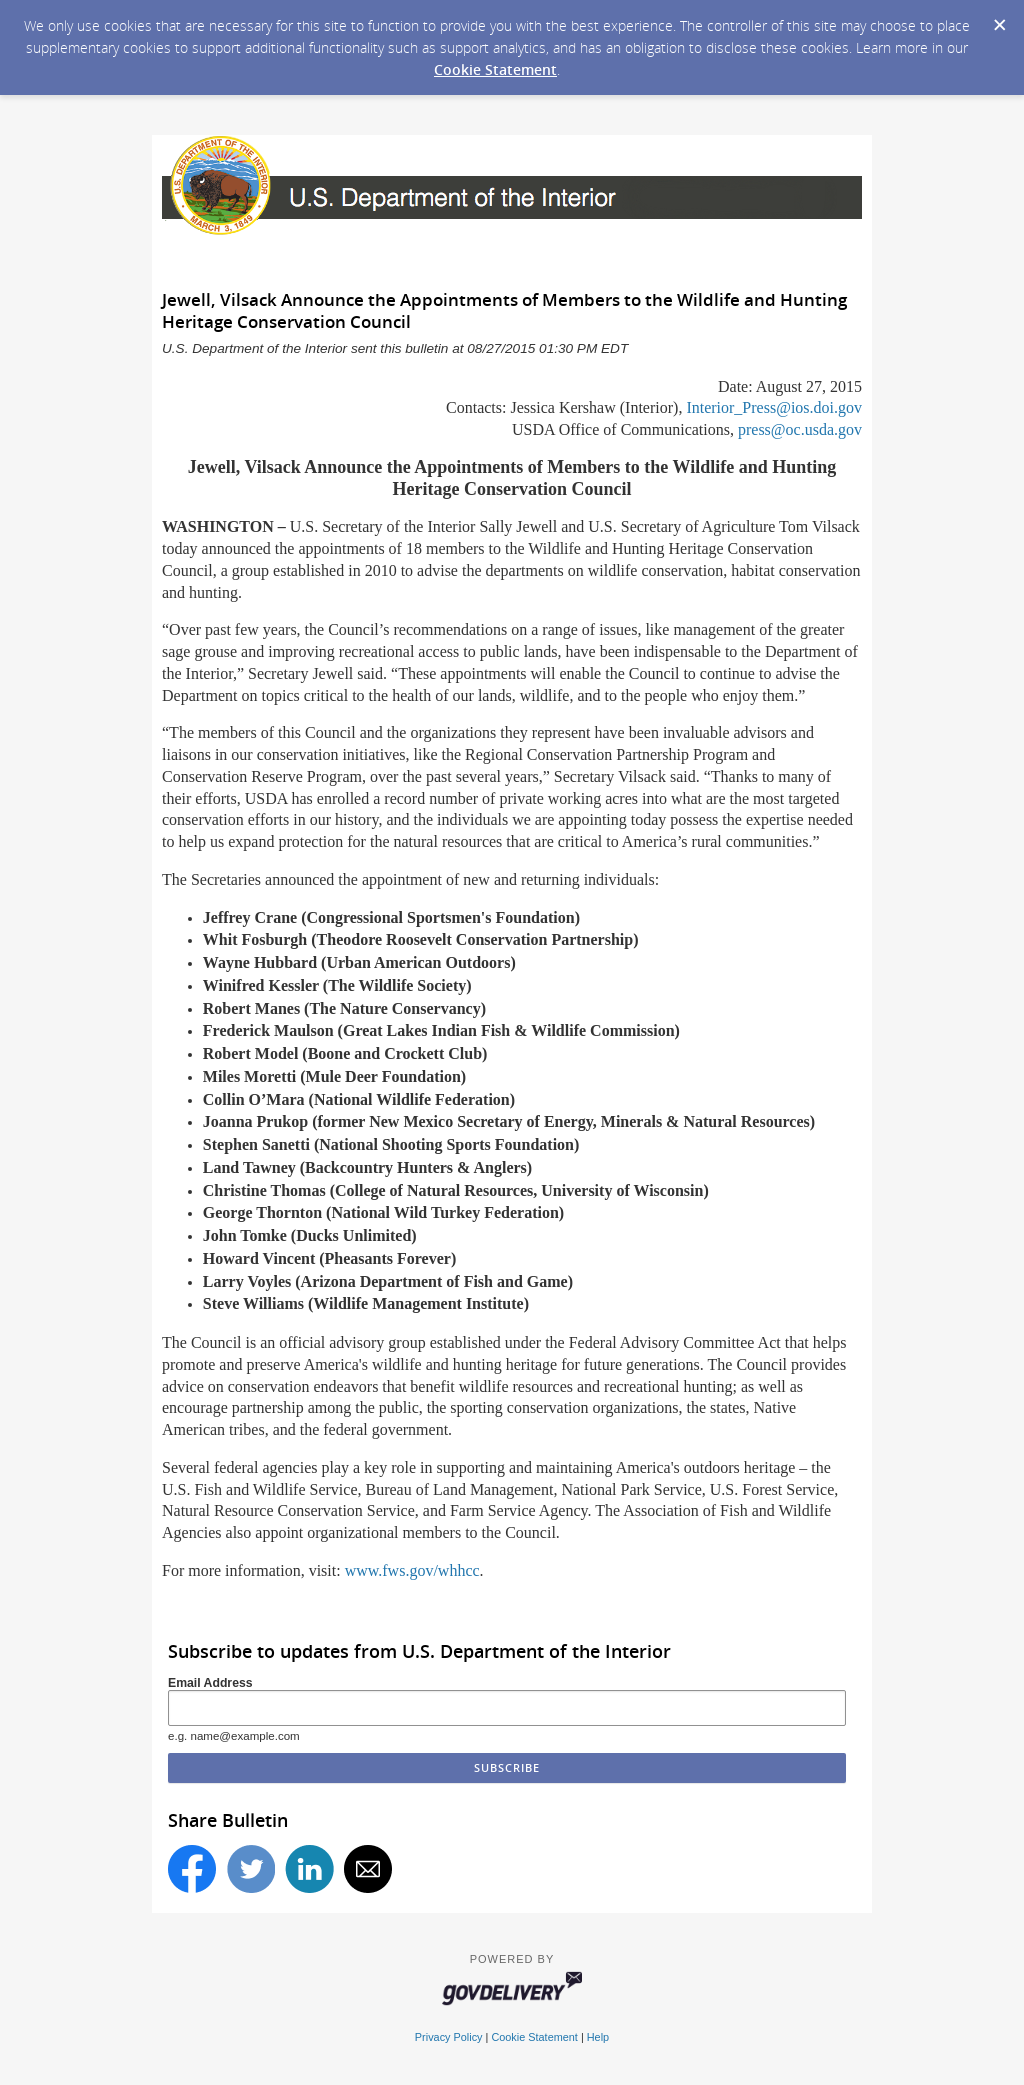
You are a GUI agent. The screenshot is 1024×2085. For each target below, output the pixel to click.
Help (598, 2037)
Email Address (210, 1683)
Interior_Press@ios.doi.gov (774, 407)
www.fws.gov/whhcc (412, 1570)
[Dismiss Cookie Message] (999, 19)
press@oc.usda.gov (800, 429)
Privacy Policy (449, 2037)
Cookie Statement (495, 69)
